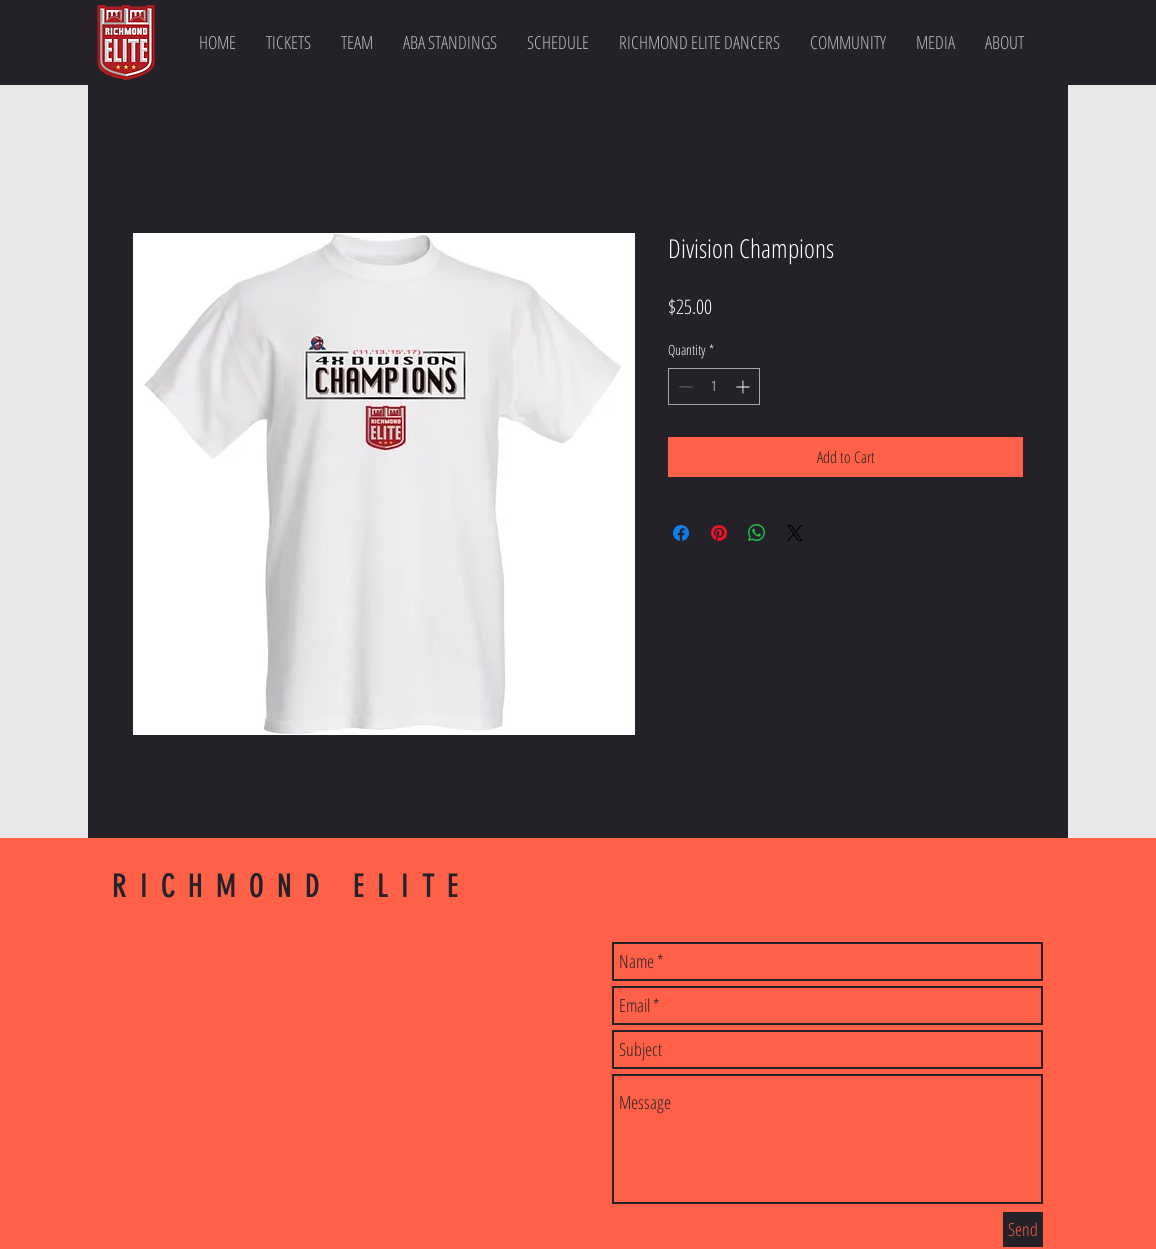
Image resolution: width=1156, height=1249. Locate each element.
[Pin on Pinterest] (719, 533)
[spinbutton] (714, 386)
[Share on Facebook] (681, 533)
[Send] (1023, 1229)
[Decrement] (683, 386)
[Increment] (744, 386)
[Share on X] (795, 533)
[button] (357, 42)
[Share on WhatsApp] (757, 533)
